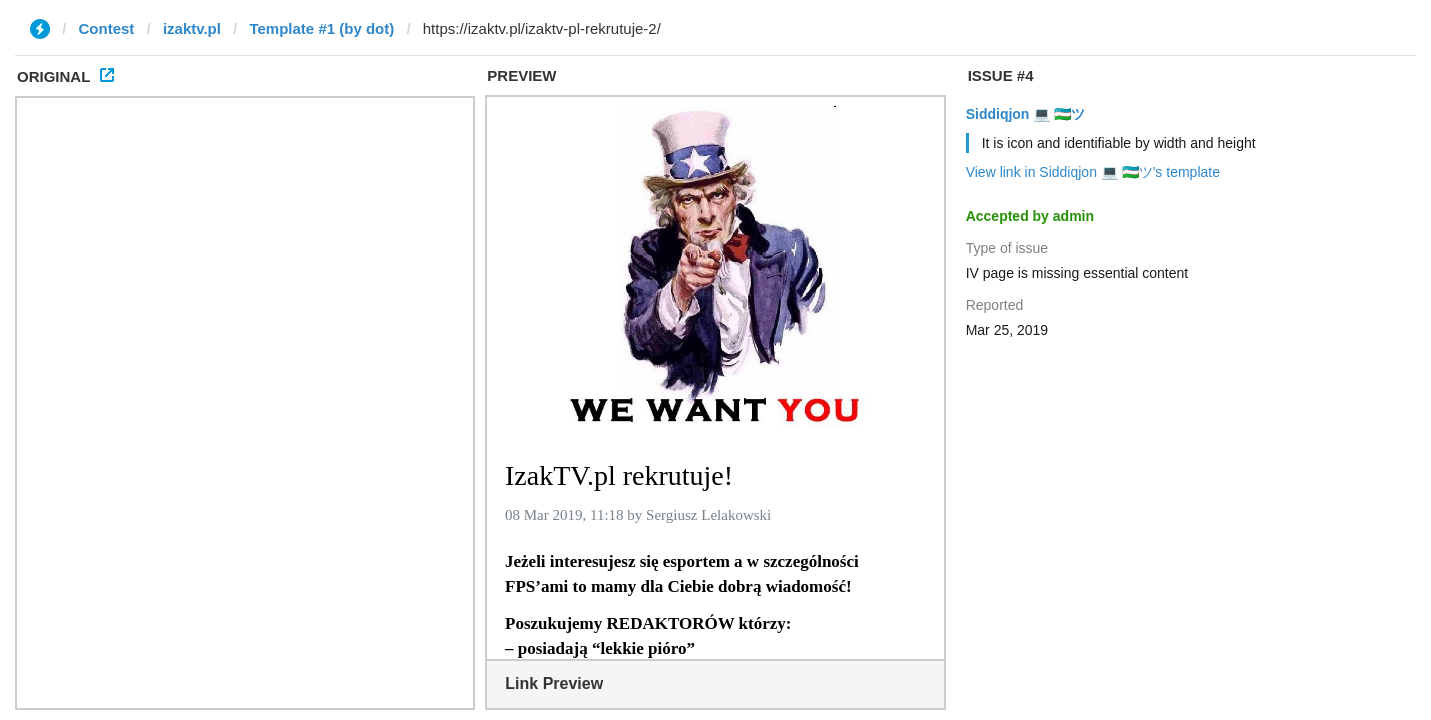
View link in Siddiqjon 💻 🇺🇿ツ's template (1093, 172)
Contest (107, 28)
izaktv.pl (192, 28)
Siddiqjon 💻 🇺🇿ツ (1026, 114)
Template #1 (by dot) (321, 28)
